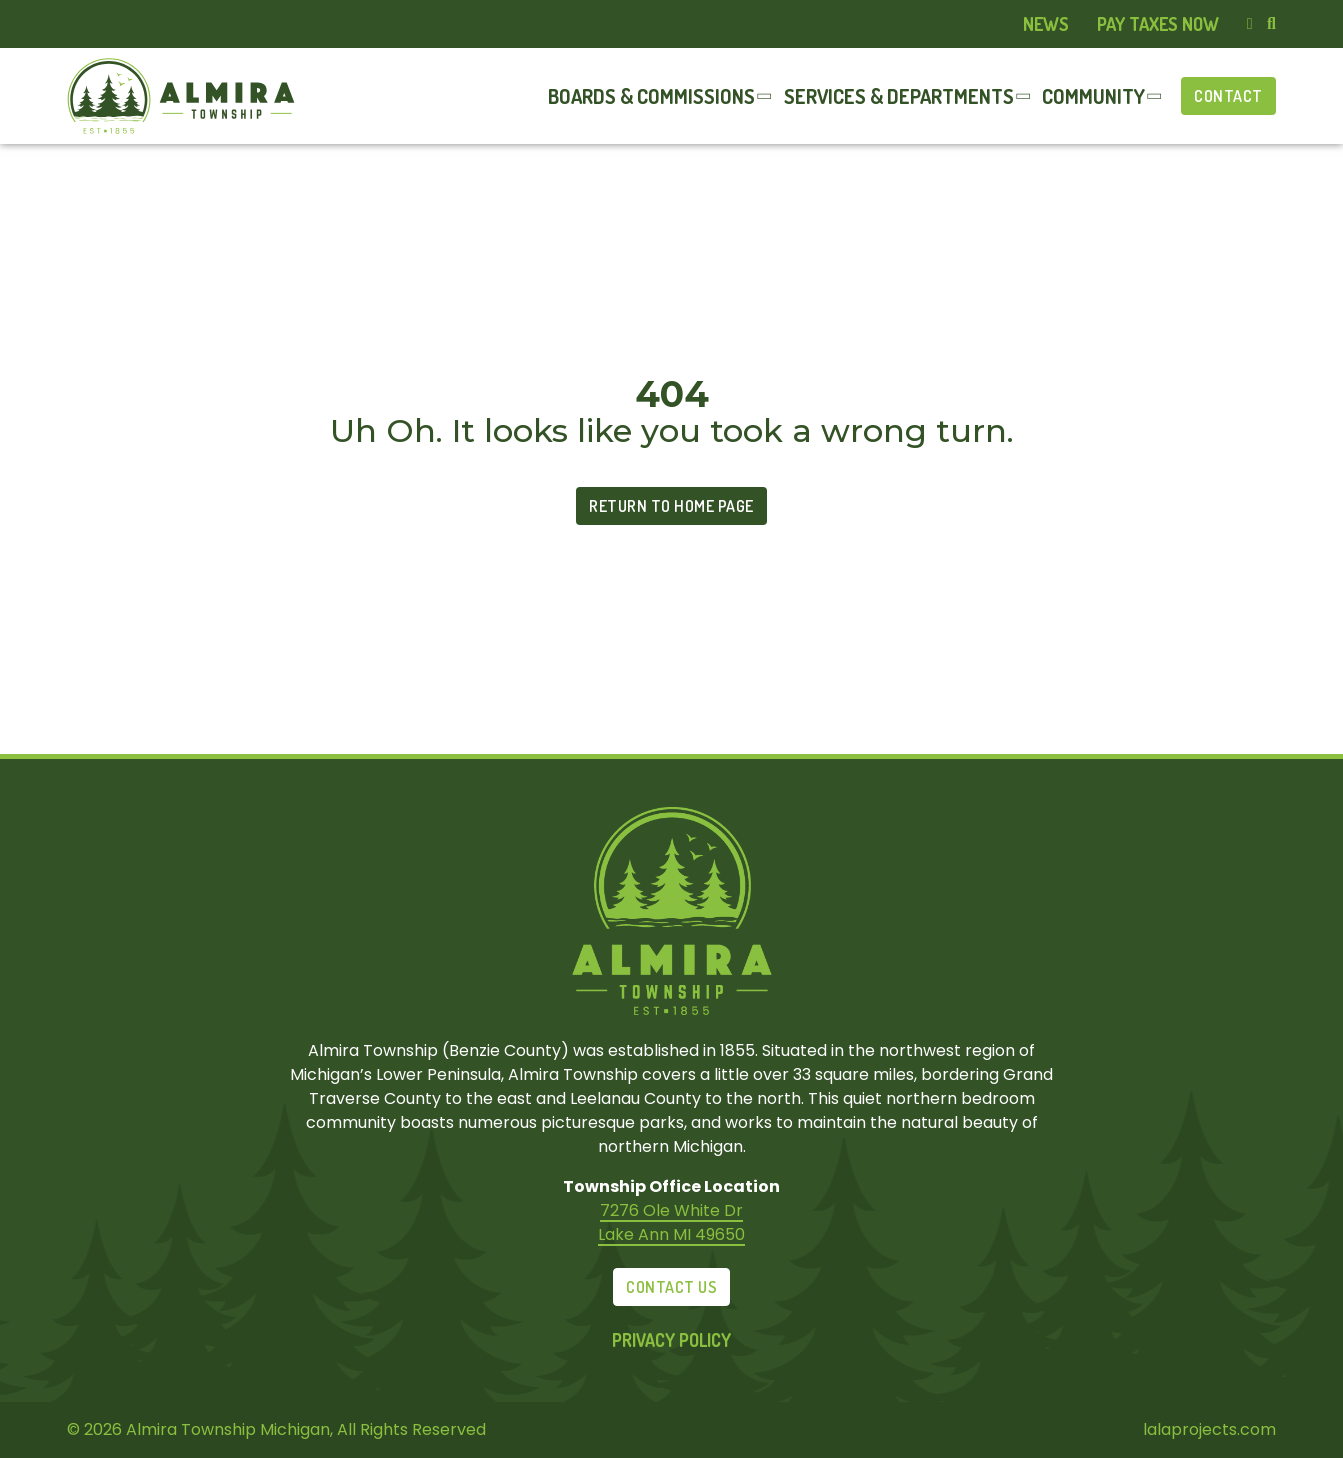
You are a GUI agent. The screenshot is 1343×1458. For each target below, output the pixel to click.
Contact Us (671, 1287)
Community (1093, 96)
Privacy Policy (671, 1340)
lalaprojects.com (1209, 1429)
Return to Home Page (671, 506)
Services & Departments (899, 96)
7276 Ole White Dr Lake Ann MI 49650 (671, 1222)
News (1046, 24)
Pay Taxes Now (1158, 24)
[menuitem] (1046, 24)
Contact (1228, 96)
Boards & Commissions (651, 96)
